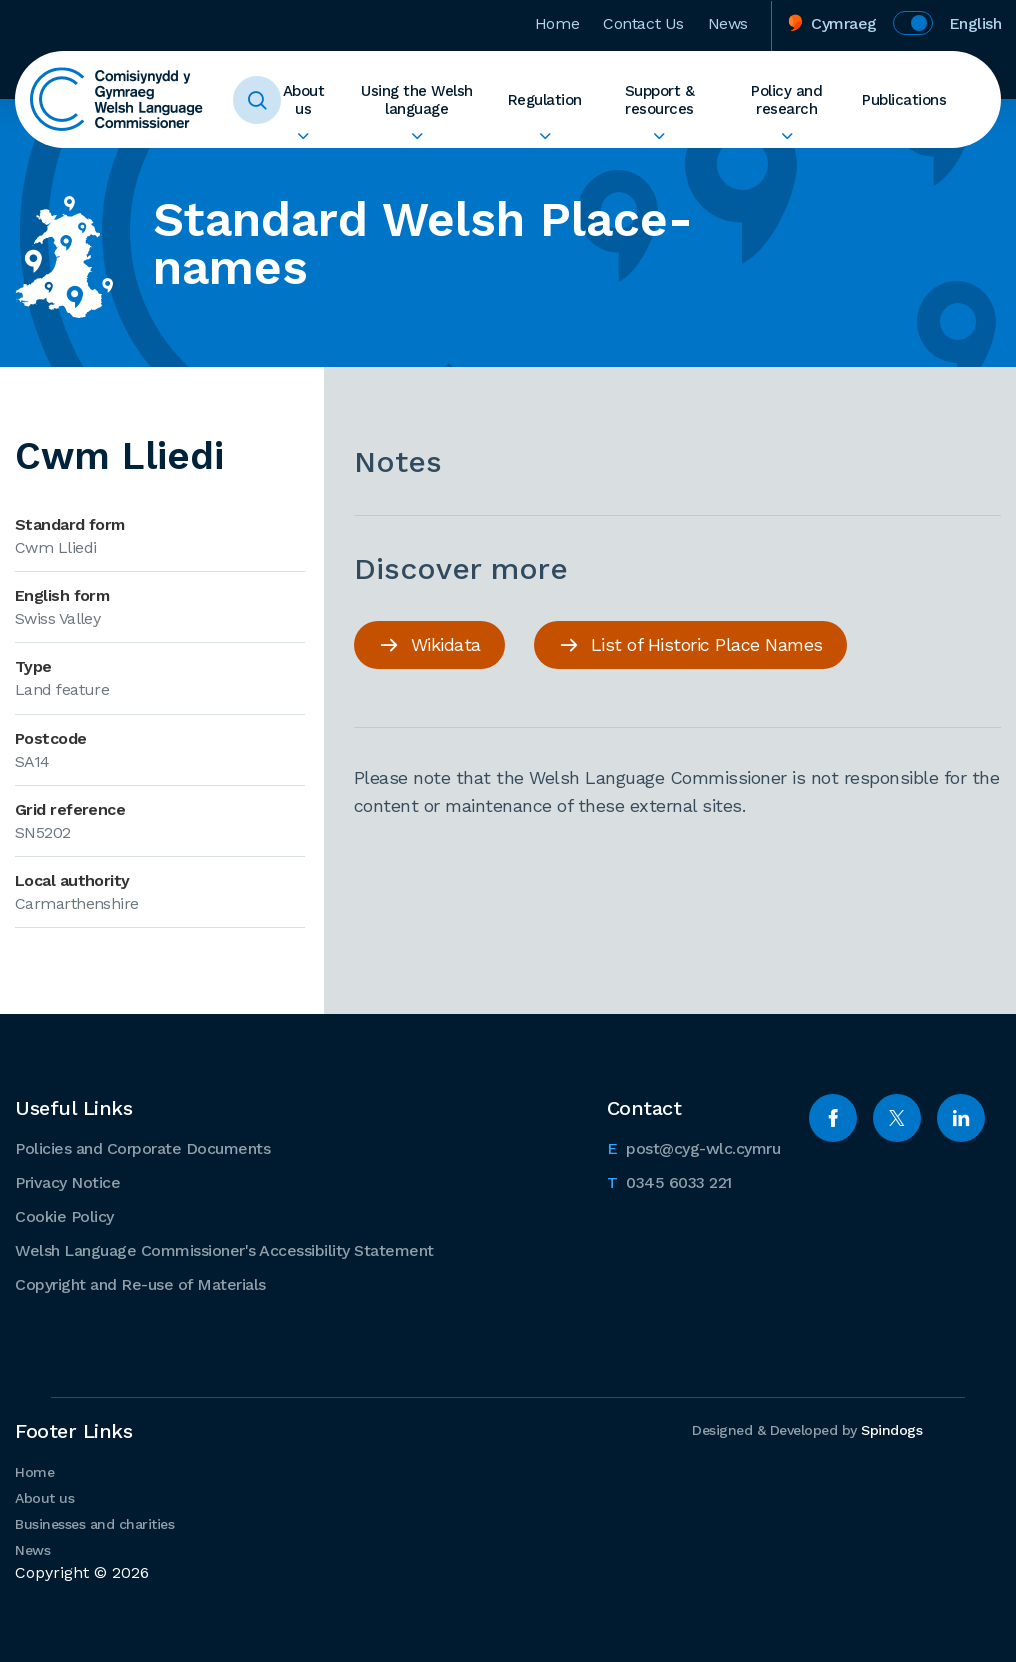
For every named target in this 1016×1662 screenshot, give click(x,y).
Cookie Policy (64, 1216)
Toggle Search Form (257, 100)
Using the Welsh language (417, 100)
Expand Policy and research (786, 136)
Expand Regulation (545, 136)
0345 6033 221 (669, 1181)
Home (557, 23)
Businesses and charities (94, 1524)
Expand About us (303, 136)
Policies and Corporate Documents (142, 1148)
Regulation (545, 100)
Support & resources (660, 100)
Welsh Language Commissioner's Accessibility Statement (224, 1250)
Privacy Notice (67, 1182)
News (728, 23)
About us (304, 100)
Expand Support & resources (659, 136)
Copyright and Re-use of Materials (140, 1284)
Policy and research (786, 100)
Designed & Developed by (807, 1430)
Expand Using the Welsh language (417, 136)
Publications (904, 100)
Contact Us (643, 23)
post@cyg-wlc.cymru (694, 1147)
